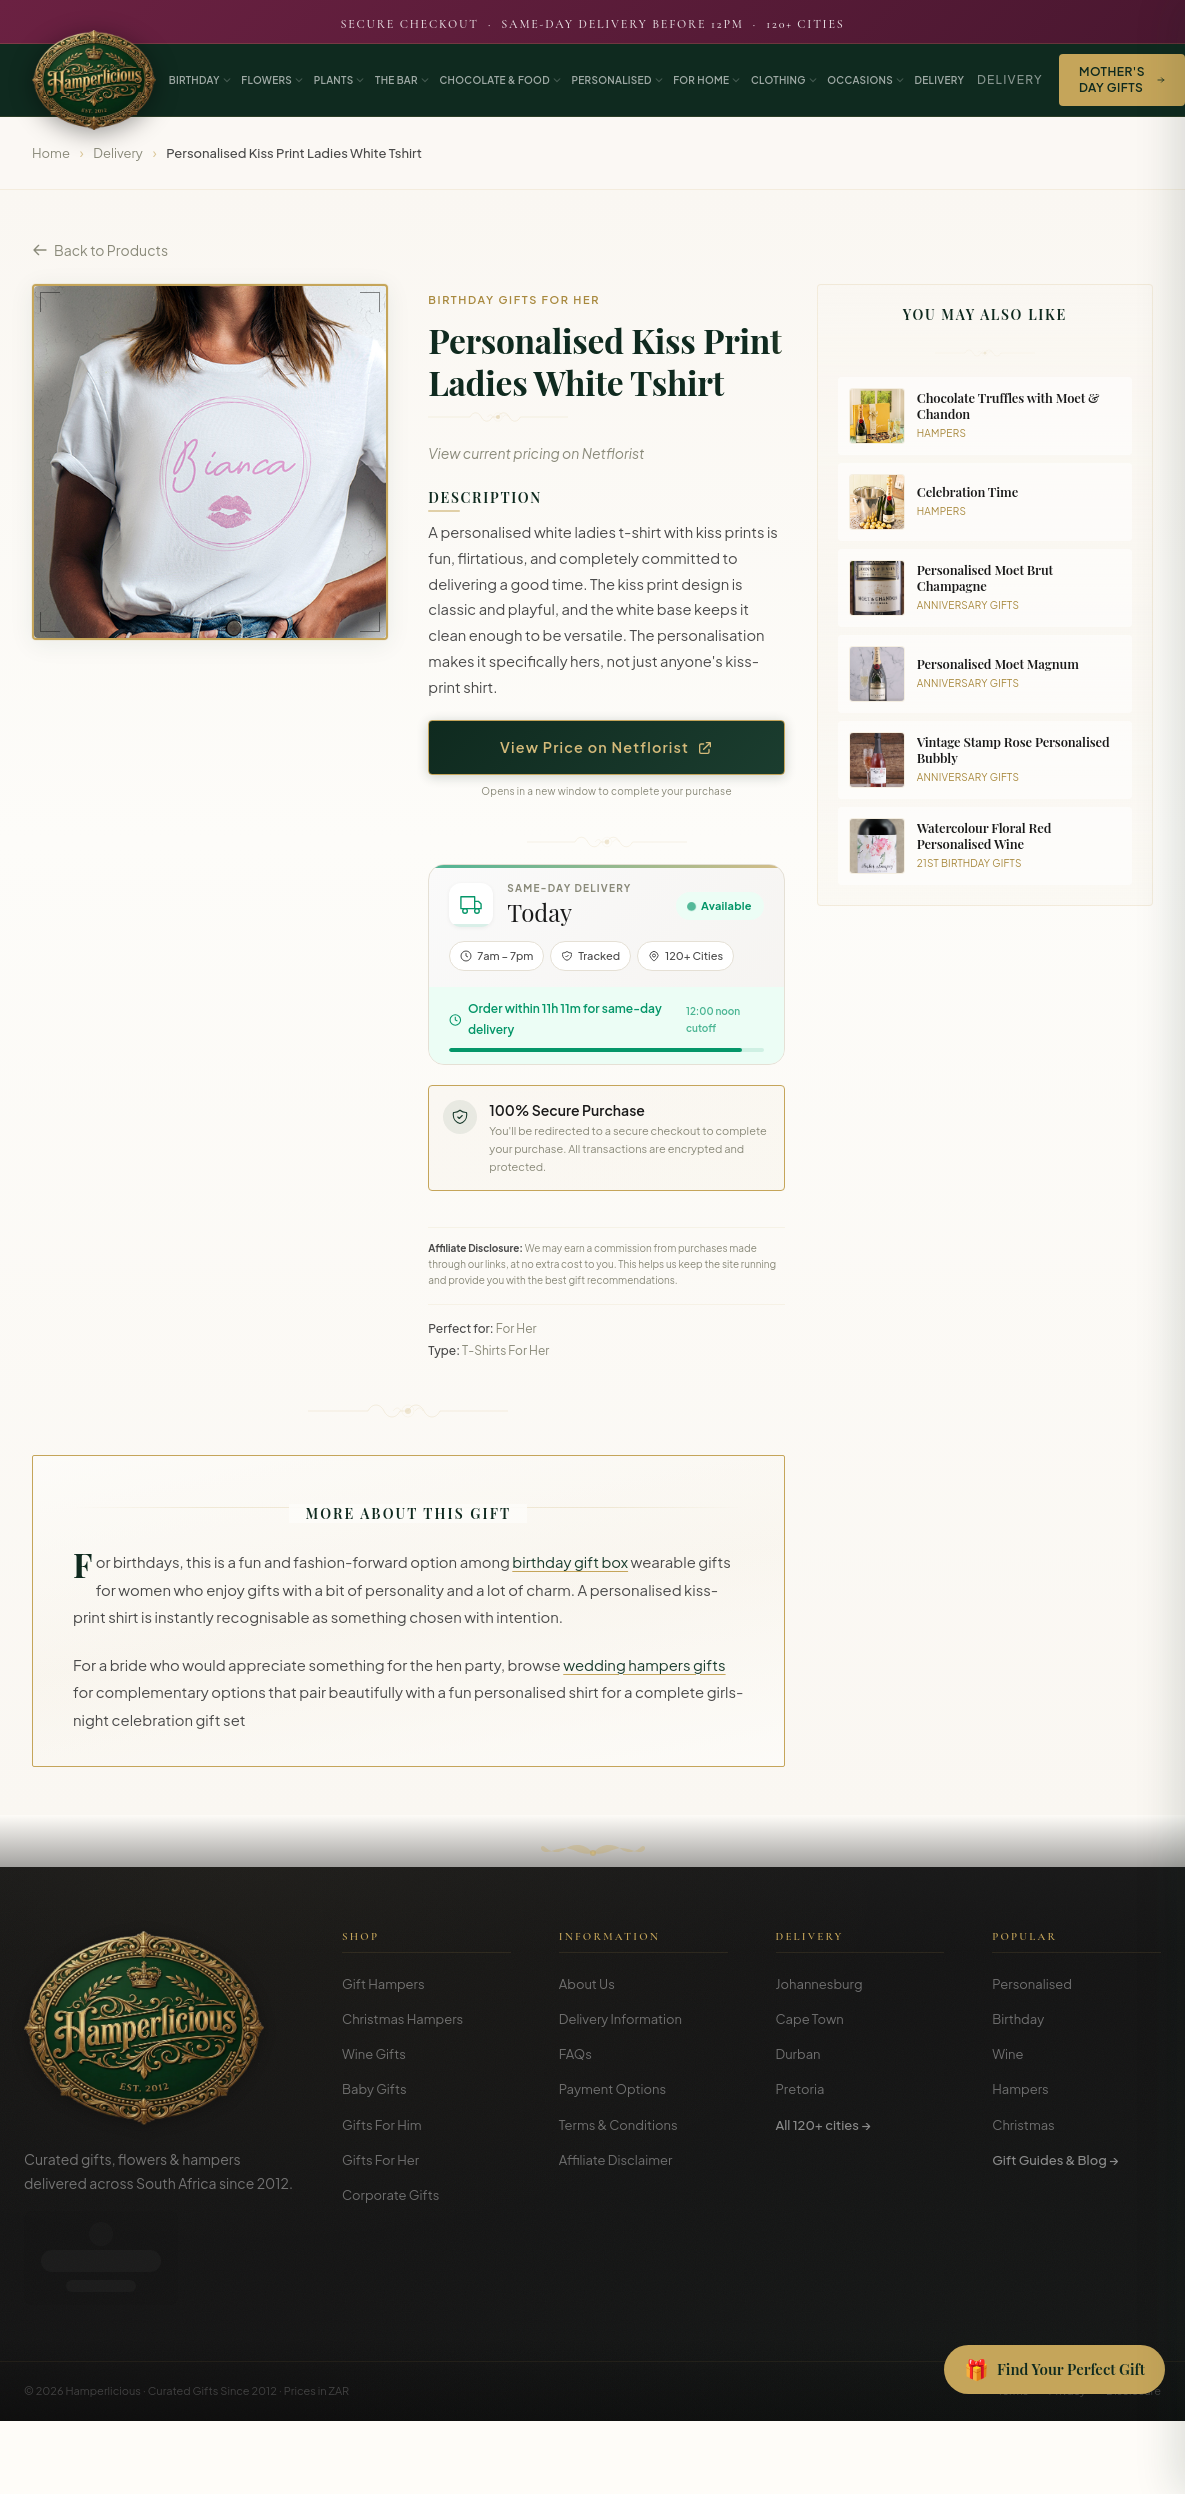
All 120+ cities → (823, 2125)
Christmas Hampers (402, 2019)
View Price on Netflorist (606, 747)
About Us (587, 1984)
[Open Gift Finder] (1054, 2370)
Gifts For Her (380, 2160)
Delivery (1010, 79)
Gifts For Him (382, 2125)
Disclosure (1133, 2300)
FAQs (575, 2054)
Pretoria (800, 2089)
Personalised (1032, 1984)
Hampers (1020, 2089)
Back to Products (100, 250)
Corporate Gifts (390, 2195)
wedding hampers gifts (644, 1665)
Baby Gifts (374, 2089)
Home (51, 153)
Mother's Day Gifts (1122, 79)
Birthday (1018, 2019)
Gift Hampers (383, 1984)
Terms (1012, 2300)
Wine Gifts (374, 2054)
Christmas (1023, 2125)
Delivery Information (620, 2019)
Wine (1007, 2054)
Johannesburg (819, 1984)
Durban (798, 2054)
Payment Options (612, 2089)
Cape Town (810, 2019)
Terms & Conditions (618, 2125)
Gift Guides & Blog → (1055, 2160)
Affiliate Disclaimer (616, 2160)
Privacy (1067, 2300)
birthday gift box (570, 1562)
